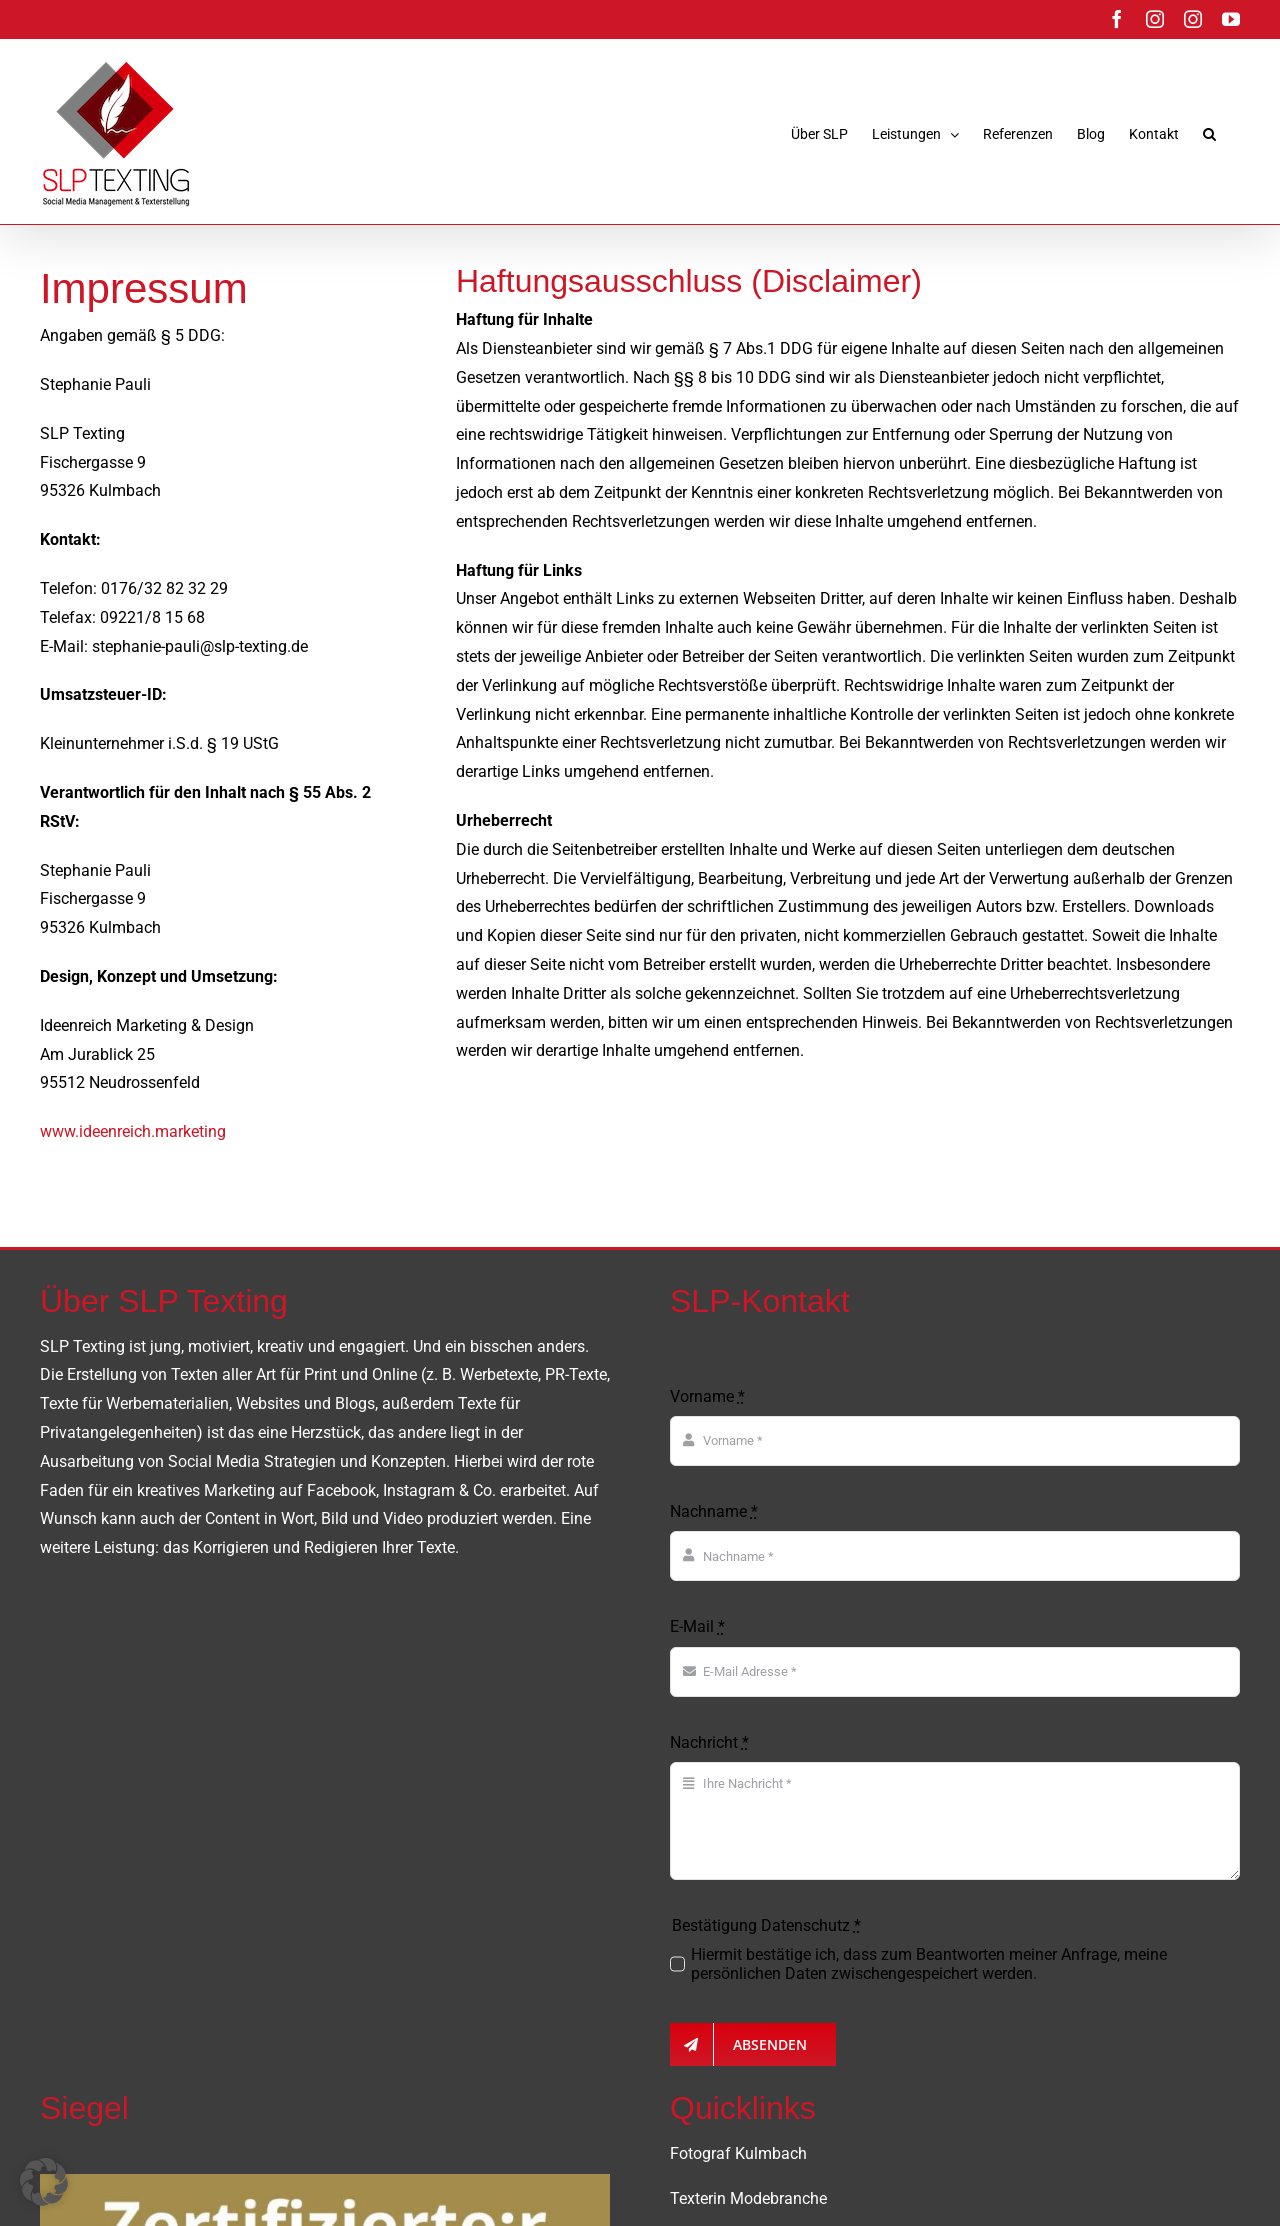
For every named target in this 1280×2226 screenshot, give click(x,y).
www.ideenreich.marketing (133, 1131)
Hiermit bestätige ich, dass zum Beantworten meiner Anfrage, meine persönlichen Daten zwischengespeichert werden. (929, 1964)
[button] (1209, 134)
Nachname (714, 1511)
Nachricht (709, 1742)
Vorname (707, 1396)
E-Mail (697, 1626)
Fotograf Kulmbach (738, 2153)
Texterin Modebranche (748, 2198)
